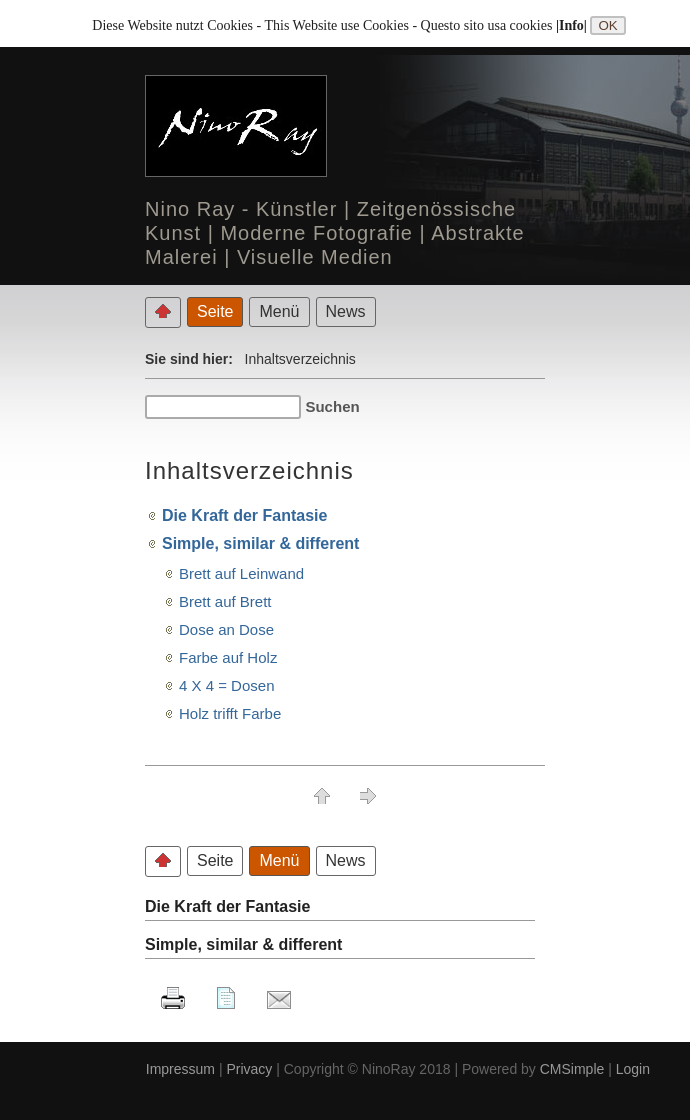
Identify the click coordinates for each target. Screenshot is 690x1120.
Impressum (180, 1069)
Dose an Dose (226, 629)
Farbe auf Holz (228, 657)
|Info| (573, 25)
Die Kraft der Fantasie (244, 515)
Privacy (249, 1069)
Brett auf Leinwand (241, 573)
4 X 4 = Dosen (226, 685)
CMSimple (572, 1069)
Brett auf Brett (225, 601)
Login (633, 1069)
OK (607, 25)
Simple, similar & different (260, 543)
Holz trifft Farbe (230, 713)
